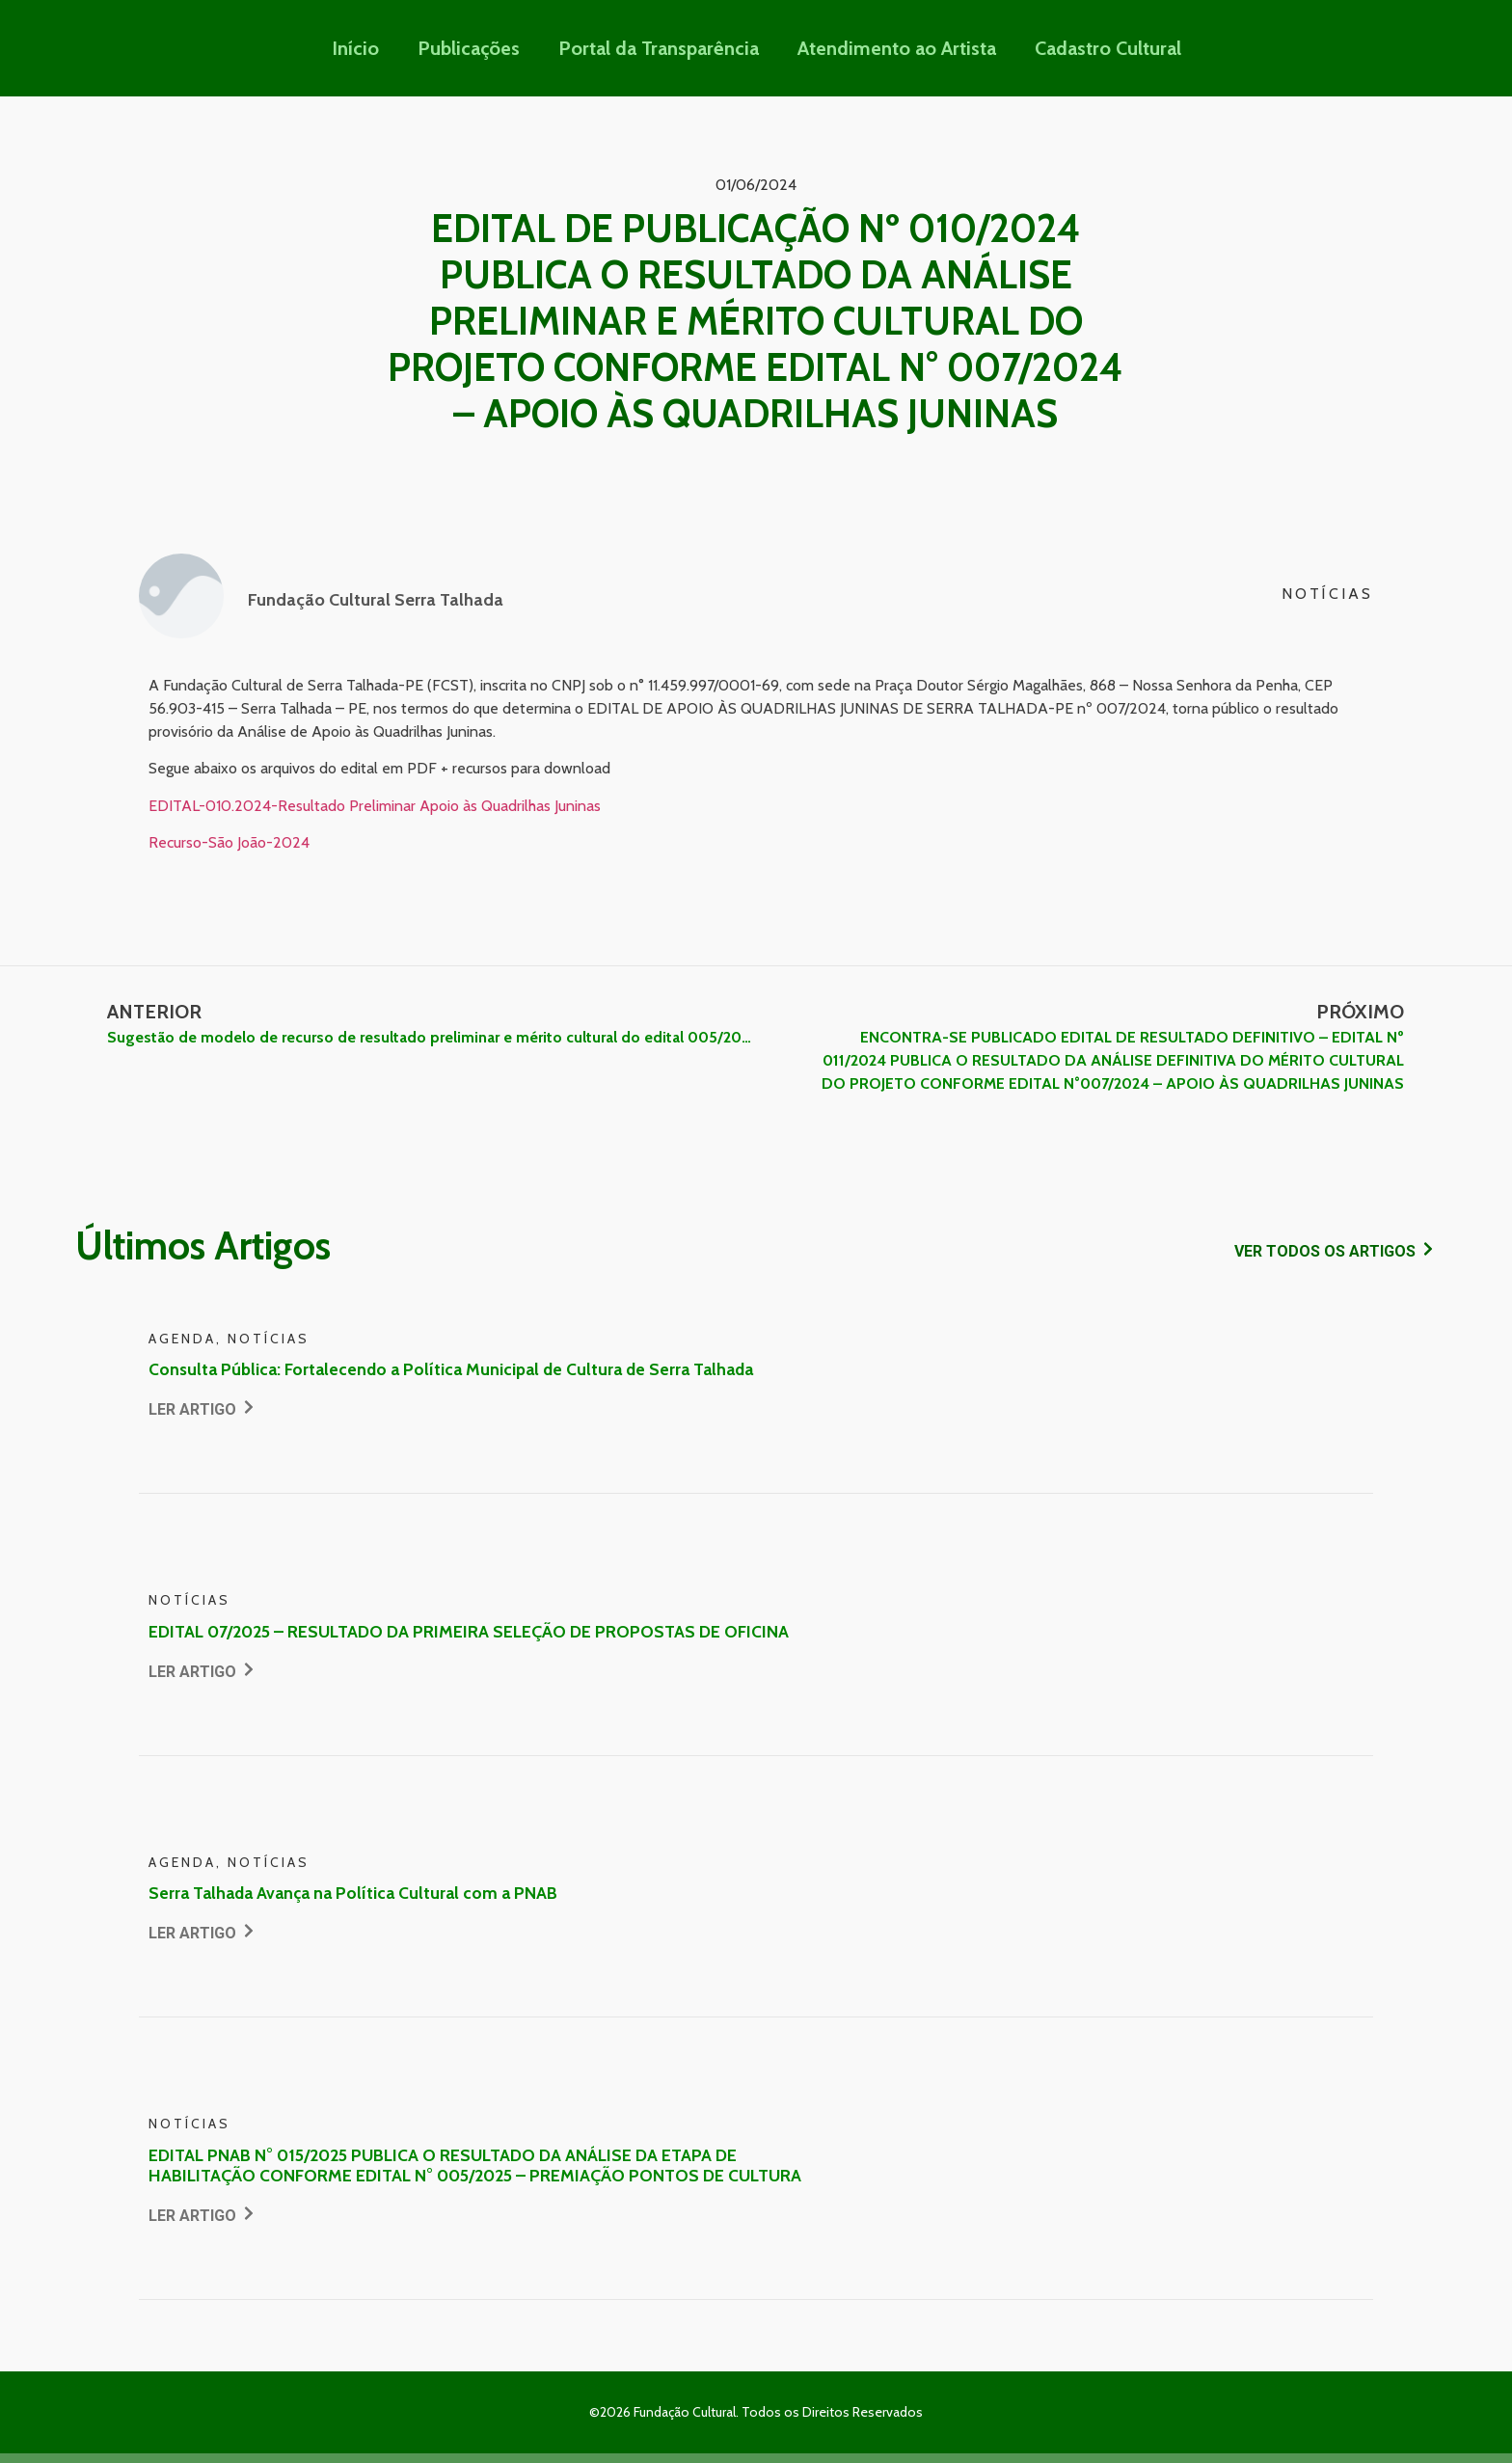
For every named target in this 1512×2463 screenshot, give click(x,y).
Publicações (469, 48)
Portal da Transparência (658, 48)
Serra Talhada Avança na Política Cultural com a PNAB (352, 1892)
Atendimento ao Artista (896, 48)
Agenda (182, 1338)
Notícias (1327, 593)
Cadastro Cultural (1108, 48)
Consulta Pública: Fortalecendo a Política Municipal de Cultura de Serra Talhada (450, 1369)
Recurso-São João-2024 (229, 842)
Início (355, 48)
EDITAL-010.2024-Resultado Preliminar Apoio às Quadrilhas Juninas (374, 806)
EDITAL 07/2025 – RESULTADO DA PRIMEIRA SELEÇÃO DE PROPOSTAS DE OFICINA (468, 1631)
